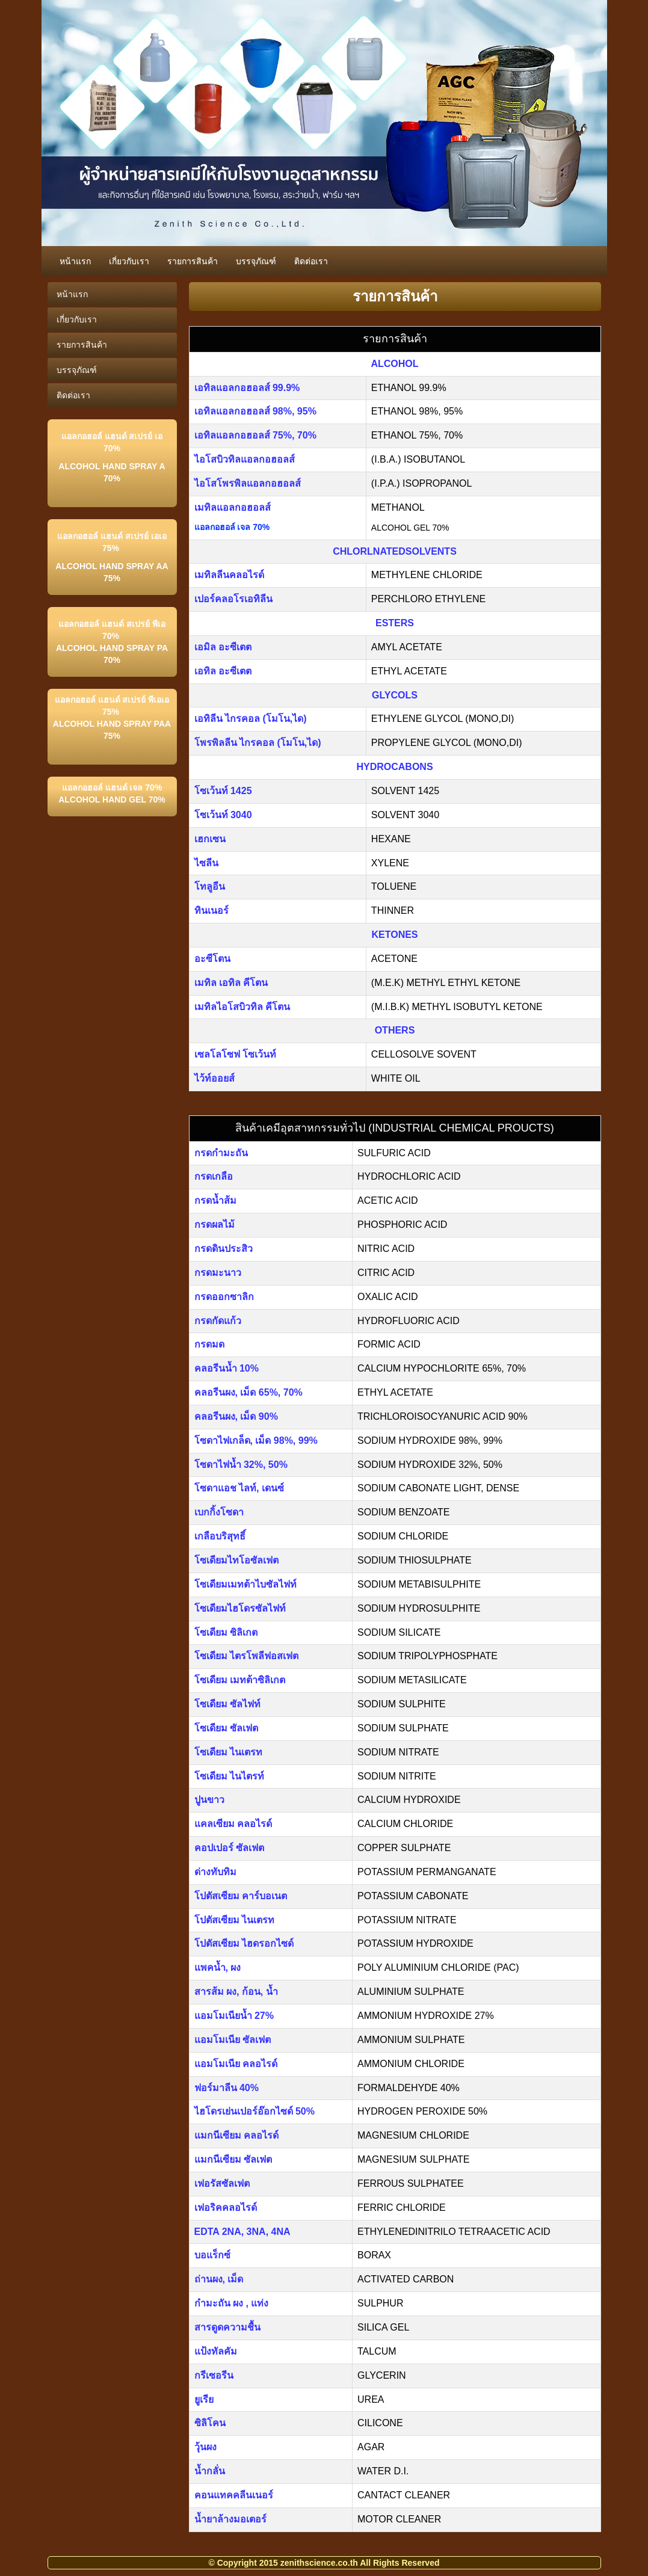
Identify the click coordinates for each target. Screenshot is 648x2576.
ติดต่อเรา (311, 261)
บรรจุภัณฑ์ (256, 261)
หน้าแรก (75, 261)
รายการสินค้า (192, 261)
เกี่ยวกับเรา (129, 261)
